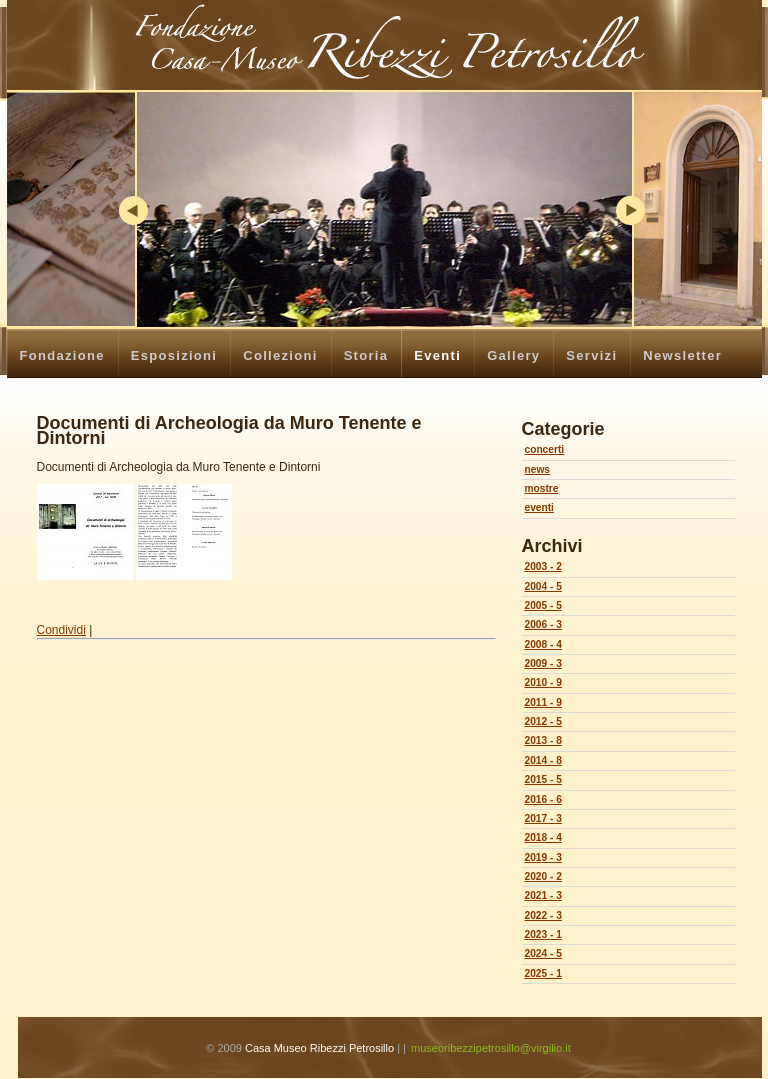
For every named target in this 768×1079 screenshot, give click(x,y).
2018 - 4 (543, 837)
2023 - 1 (543, 934)
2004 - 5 (543, 586)
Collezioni (280, 355)
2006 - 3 (543, 624)
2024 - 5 (543, 953)
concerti (545, 449)
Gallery (513, 355)
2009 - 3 (543, 663)
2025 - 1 (543, 973)
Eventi (437, 355)
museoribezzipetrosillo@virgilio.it (491, 1048)
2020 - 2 (543, 876)
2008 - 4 (543, 644)
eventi (539, 507)
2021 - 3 (543, 895)
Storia (366, 355)
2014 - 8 (543, 760)
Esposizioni (174, 355)
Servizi (591, 355)
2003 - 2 (543, 566)
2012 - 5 (543, 721)
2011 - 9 (543, 702)
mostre (542, 488)
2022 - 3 (543, 915)
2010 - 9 (543, 682)
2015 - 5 (543, 779)
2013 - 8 (543, 740)
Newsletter (682, 355)
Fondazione (62, 355)
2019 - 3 (543, 857)
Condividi (61, 630)
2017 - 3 (543, 818)
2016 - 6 (543, 799)
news (537, 469)
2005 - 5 (543, 605)
